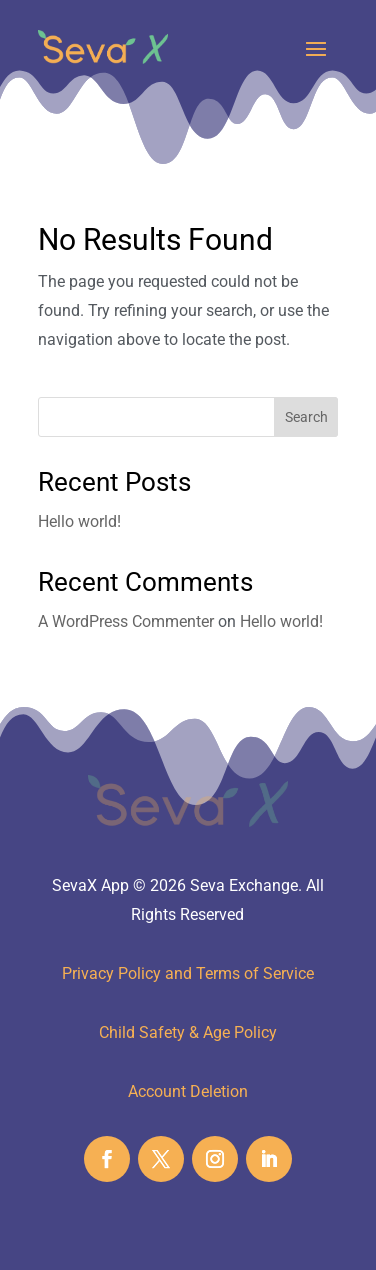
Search (306, 417)
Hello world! (79, 521)
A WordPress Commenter (126, 621)
